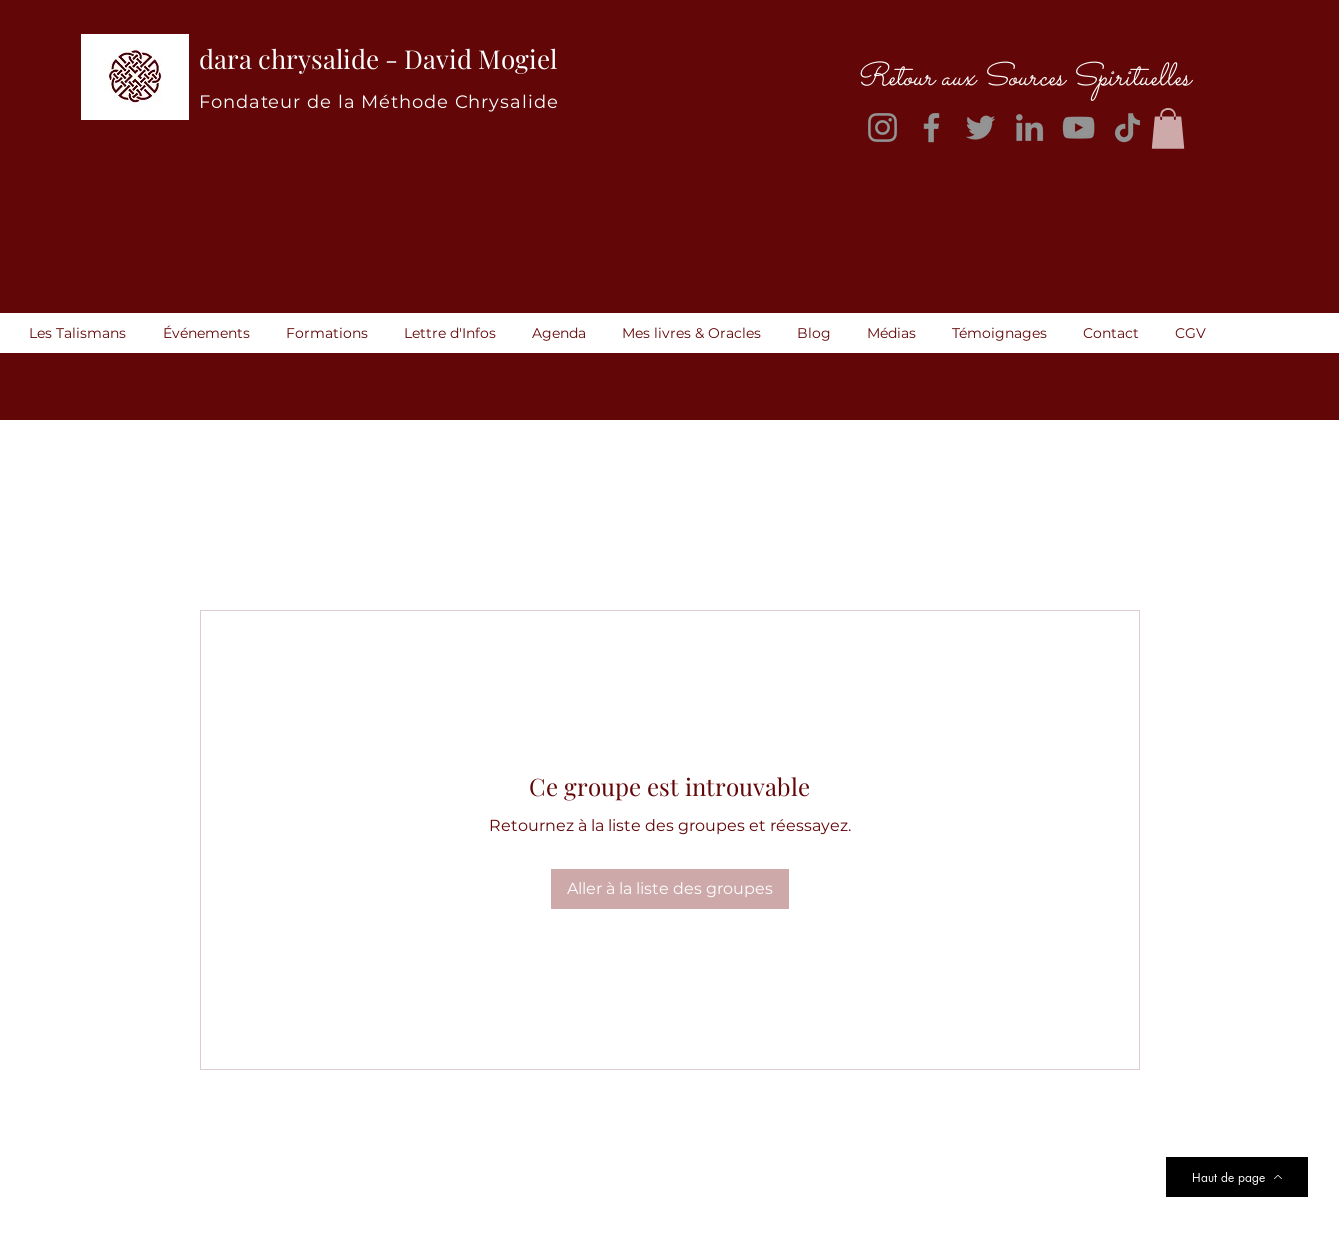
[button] (1168, 128)
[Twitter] (980, 127)
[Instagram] (882, 127)
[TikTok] (1127, 127)
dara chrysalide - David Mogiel (378, 58)
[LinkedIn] (1029, 127)
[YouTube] (1078, 127)
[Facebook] (931, 127)
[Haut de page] (1237, 1177)
